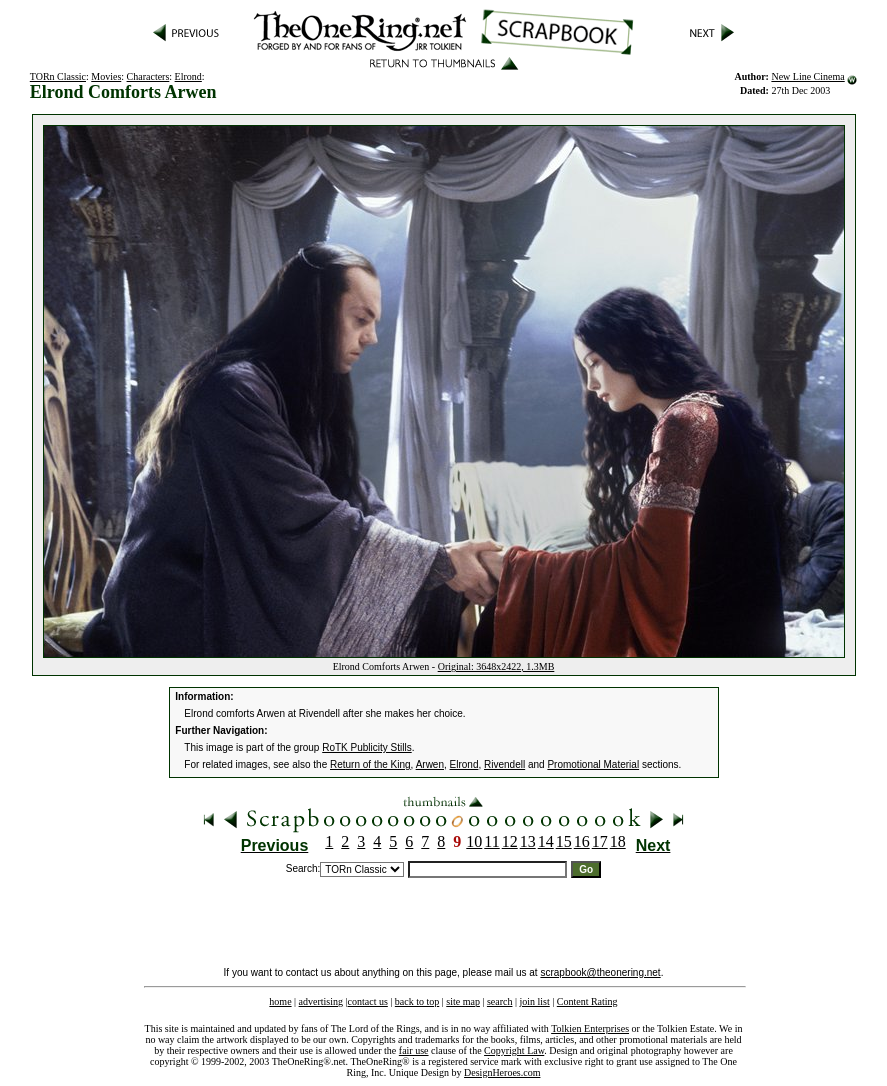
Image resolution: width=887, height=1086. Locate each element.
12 (510, 841)
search (500, 1001)
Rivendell (504, 764)
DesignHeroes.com (502, 1072)
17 (600, 841)
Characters (148, 76)
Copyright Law (514, 1050)
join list (534, 1001)
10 (474, 841)
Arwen (430, 764)
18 (618, 841)
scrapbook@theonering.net (600, 972)
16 (582, 841)
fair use (414, 1050)
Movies (106, 76)
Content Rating (587, 1001)
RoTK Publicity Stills (366, 747)
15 (564, 841)
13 (528, 841)
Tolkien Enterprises (590, 1028)
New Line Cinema (807, 76)
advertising (321, 1001)
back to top (417, 1001)
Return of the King (370, 764)
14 (546, 841)
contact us (368, 1001)
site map (463, 1001)
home (280, 1001)
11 (491, 841)
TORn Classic (58, 76)
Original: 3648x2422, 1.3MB (496, 666)
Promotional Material (593, 764)
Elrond (188, 76)
